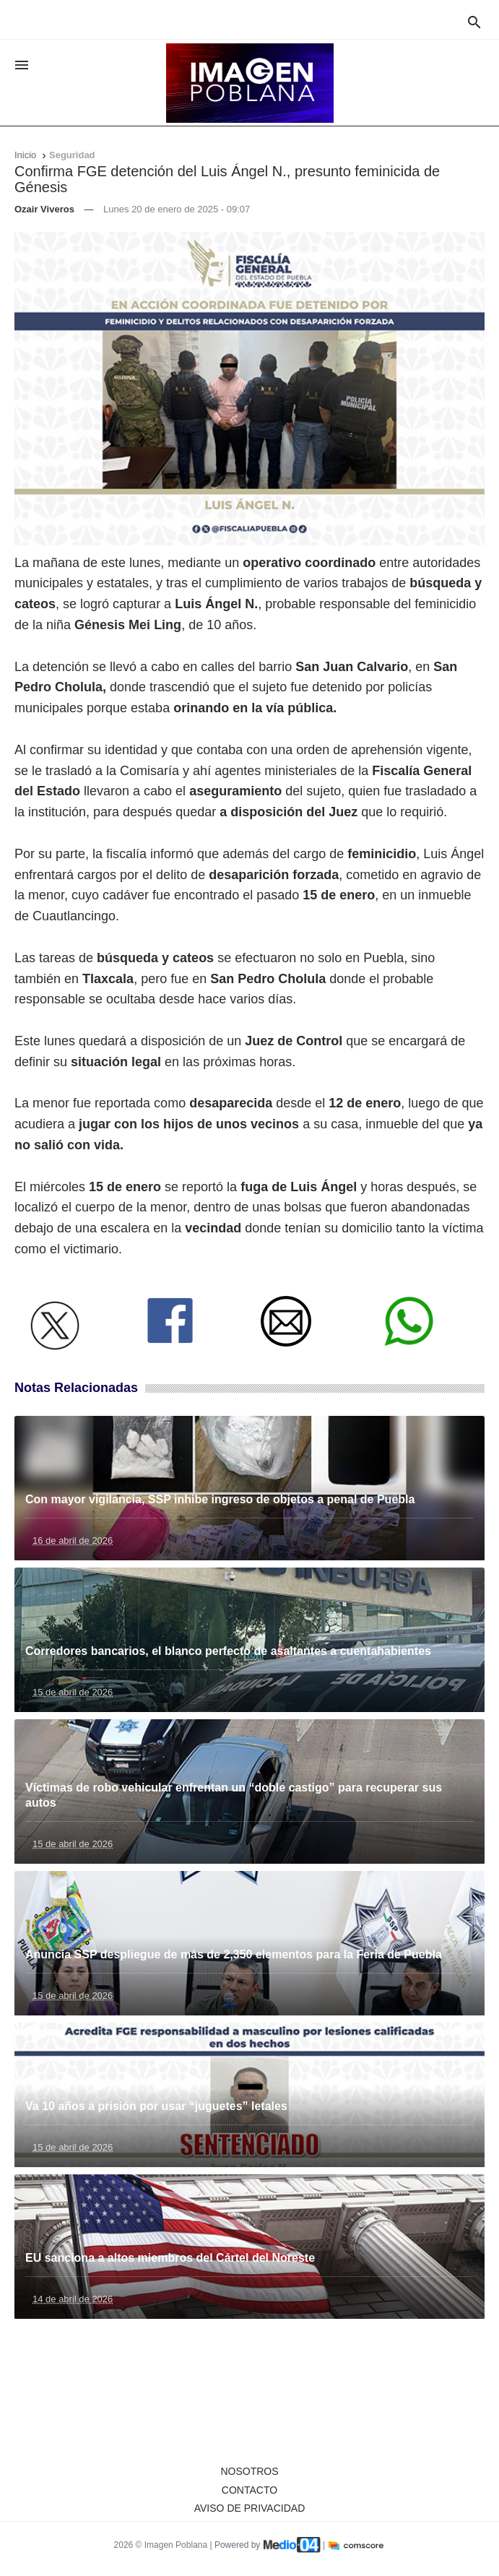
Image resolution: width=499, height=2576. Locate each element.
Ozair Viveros (44, 209)
